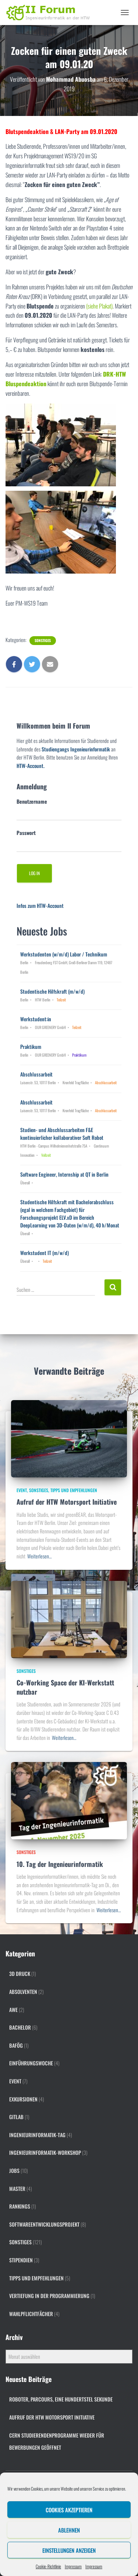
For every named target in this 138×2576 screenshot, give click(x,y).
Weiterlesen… (39, 1556)
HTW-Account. (31, 765)
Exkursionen (23, 2099)
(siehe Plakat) (99, 306)
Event (22, 1490)
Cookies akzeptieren (69, 2510)
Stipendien (21, 2260)
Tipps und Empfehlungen (73, 1490)
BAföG (16, 2045)
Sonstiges (43, 640)
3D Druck (19, 1973)
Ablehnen (69, 2530)
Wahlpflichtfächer (31, 2314)
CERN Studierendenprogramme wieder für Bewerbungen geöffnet (56, 2441)
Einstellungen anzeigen (69, 2550)
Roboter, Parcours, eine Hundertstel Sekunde (61, 2399)
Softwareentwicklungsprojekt (44, 2224)
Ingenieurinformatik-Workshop (45, 2152)
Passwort (26, 832)
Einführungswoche (31, 2063)
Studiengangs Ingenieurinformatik (76, 749)
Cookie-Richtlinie (48, 2566)
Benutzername (32, 801)
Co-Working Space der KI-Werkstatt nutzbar (65, 1687)
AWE (13, 2009)
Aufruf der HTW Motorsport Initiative (67, 1502)
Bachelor (20, 2027)
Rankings (19, 2206)
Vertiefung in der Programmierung (49, 2296)
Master (17, 2188)
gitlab (16, 2117)
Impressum (73, 2566)
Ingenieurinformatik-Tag (37, 2135)
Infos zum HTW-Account (40, 905)
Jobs (14, 2170)
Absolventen (23, 1991)
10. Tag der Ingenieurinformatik (60, 1864)
